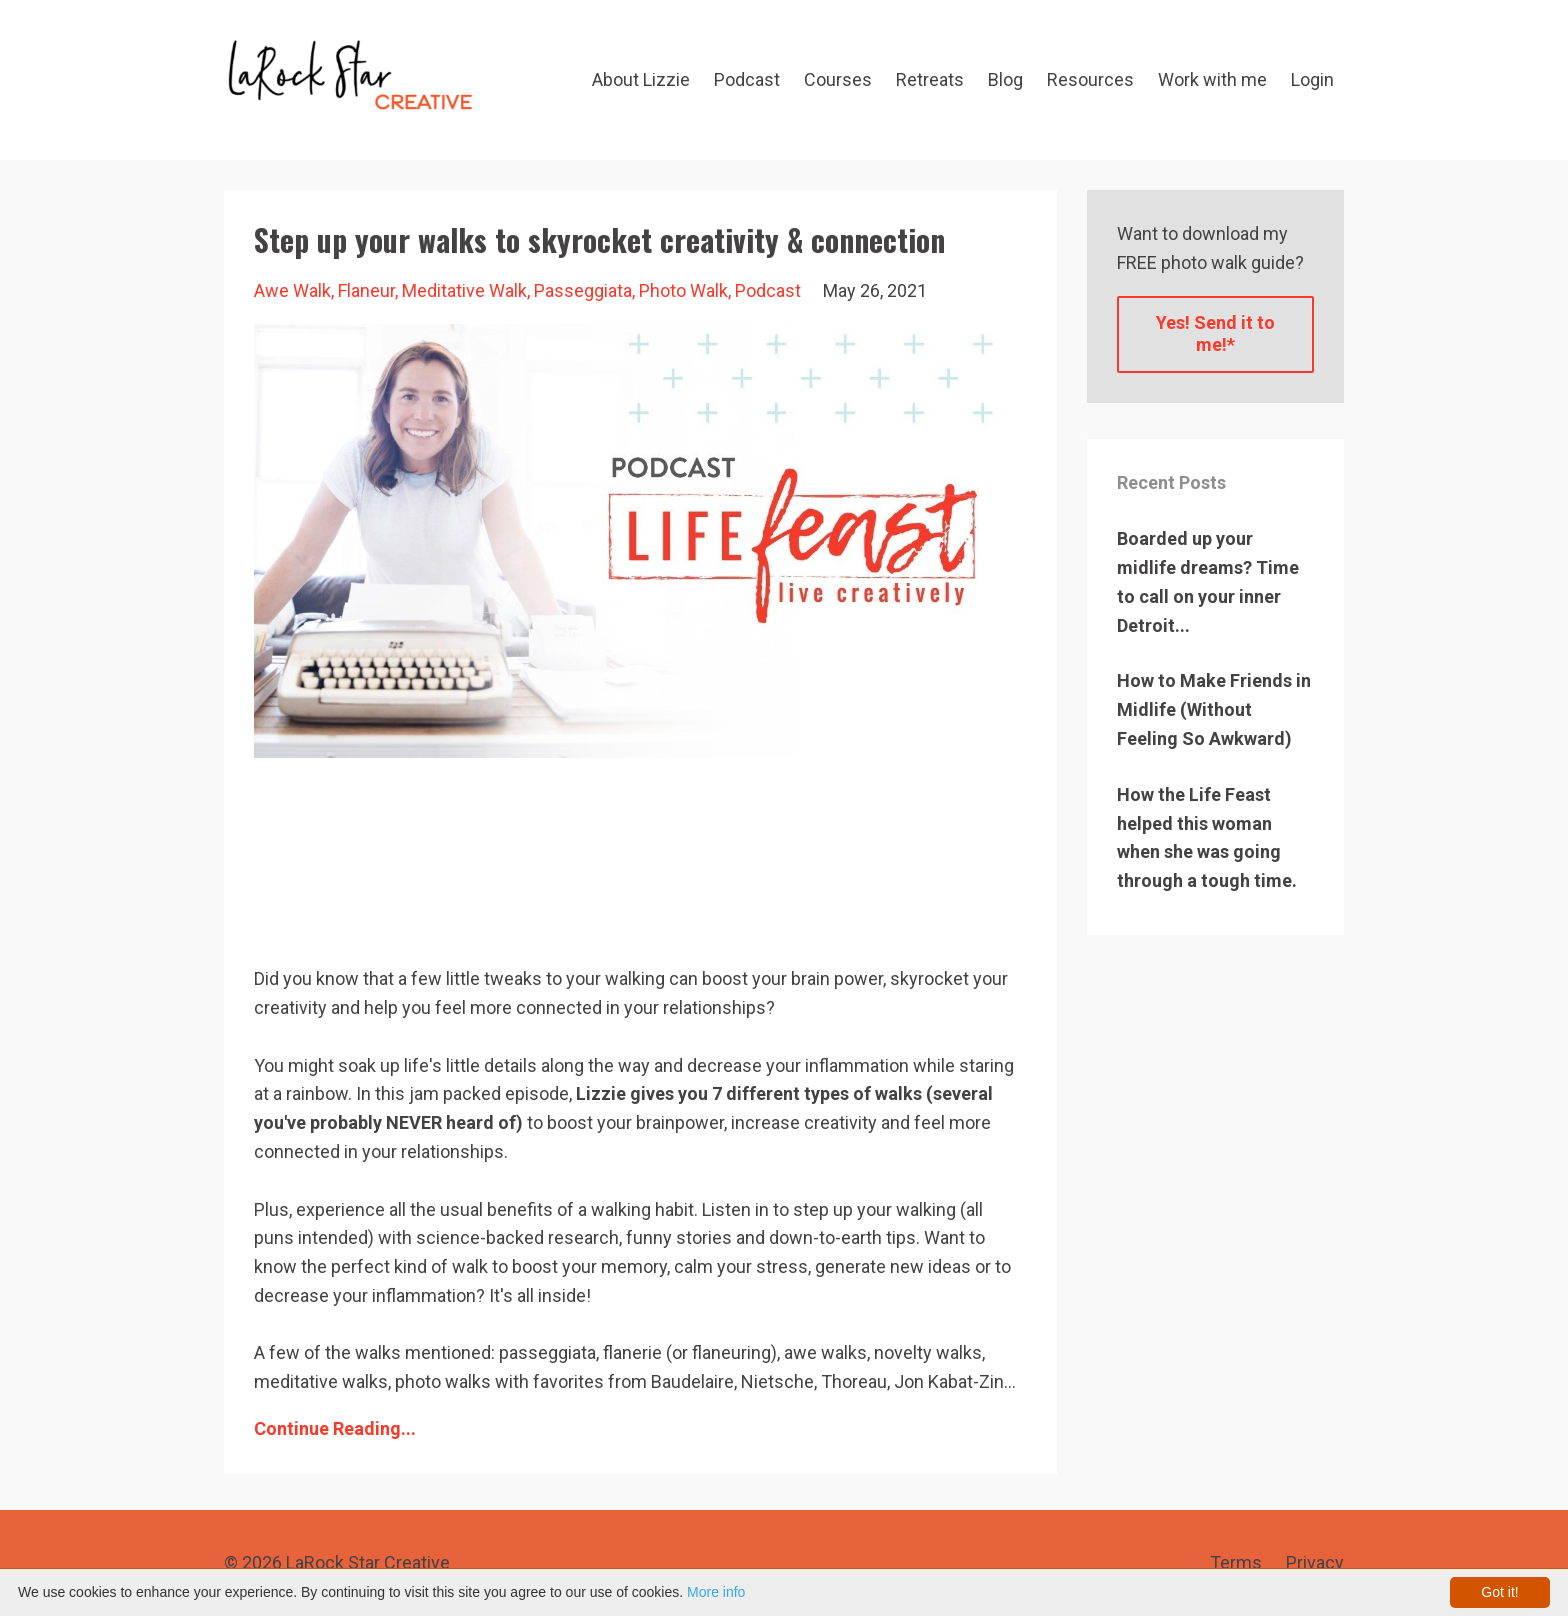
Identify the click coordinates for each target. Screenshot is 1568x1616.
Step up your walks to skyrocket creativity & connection (599, 239)
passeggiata (583, 290)
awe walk (292, 290)
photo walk (683, 290)
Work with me (1212, 79)
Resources (1090, 79)
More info (716, 1592)
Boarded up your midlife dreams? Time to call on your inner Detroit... (1208, 581)
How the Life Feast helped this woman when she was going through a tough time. (1207, 837)
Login (1312, 79)
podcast (768, 290)
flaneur (366, 290)
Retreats (930, 79)
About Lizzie (641, 79)
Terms (1236, 1562)
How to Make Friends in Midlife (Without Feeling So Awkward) (1214, 709)
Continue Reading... (335, 1428)
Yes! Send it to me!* (1215, 334)
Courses (838, 79)
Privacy (1315, 1562)
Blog (1005, 79)
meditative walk (464, 290)
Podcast (747, 79)
